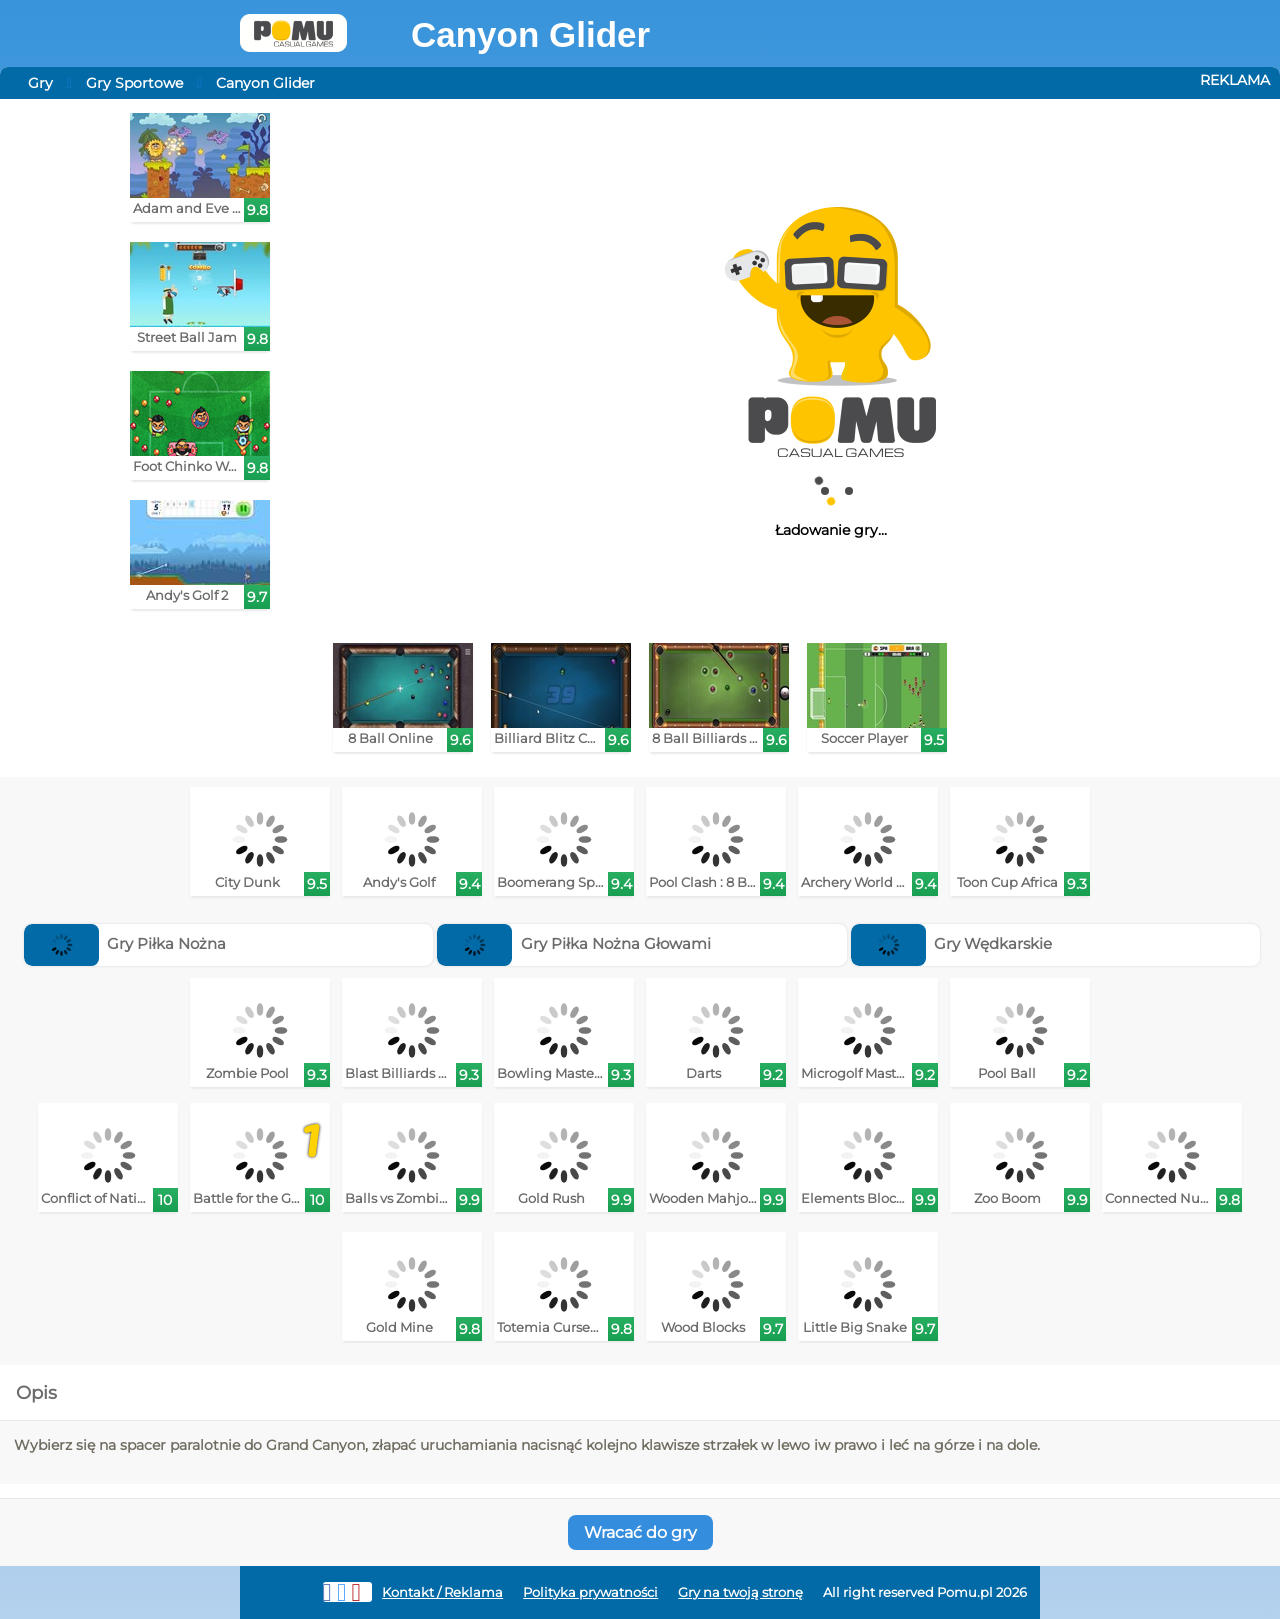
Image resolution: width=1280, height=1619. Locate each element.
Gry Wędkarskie (952, 943)
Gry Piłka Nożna (125, 943)
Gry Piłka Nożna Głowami (574, 943)
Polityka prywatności (590, 1592)
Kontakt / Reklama (442, 1592)
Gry (40, 83)
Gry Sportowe (134, 83)
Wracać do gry (640, 1532)
